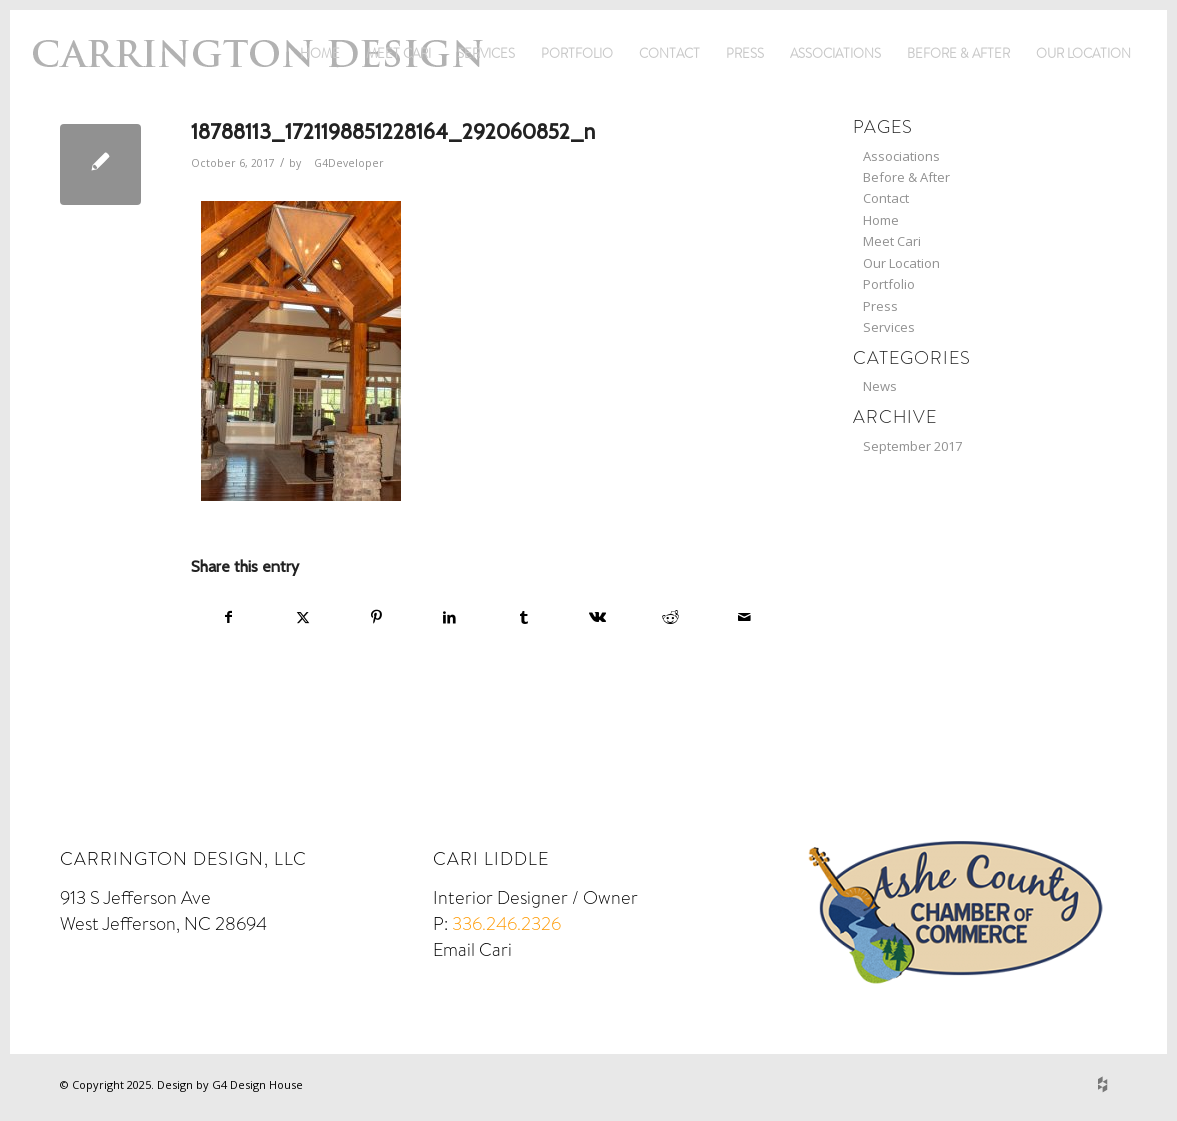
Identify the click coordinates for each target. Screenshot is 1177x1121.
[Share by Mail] (744, 617)
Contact (669, 53)
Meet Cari (398, 53)
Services (486, 53)
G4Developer (349, 163)
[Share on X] (303, 617)
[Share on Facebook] (229, 617)
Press (745, 53)
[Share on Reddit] (670, 617)
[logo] (258, 84)
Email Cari (472, 950)
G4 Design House (257, 1084)
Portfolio (577, 53)
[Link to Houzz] (1102, 1084)
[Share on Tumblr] (523, 617)
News (880, 386)
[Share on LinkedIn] (450, 617)
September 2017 (912, 446)
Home (320, 53)
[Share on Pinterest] (376, 617)
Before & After (958, 53)
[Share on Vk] (597, 617)
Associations (835, 53)
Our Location (1083, 53)
